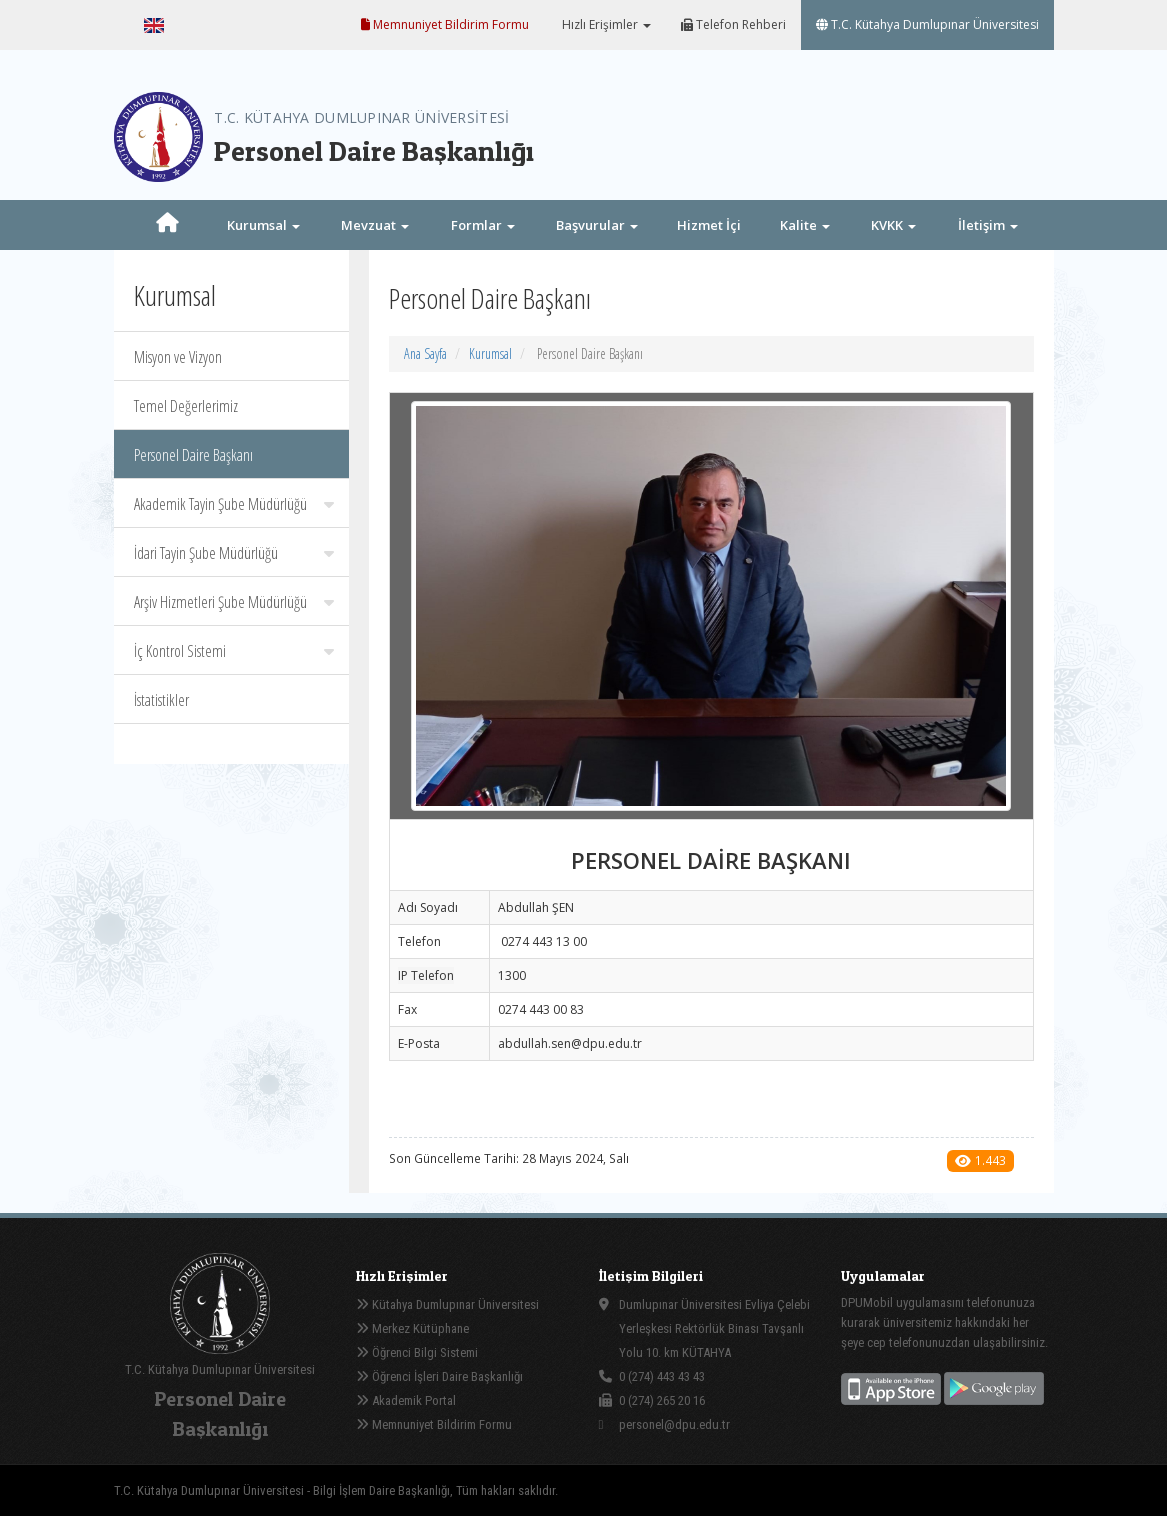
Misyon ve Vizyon (178, 357)
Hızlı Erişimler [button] (605, 24)
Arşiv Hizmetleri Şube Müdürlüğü (234, 602)
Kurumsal (490, 353)
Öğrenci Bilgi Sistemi (417, 1352)
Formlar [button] (483, 225)
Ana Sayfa (425, 353)
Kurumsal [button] (263, 225)
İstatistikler (161, 700)
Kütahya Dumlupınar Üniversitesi (447, 1304)
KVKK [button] (893, 225)
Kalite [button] (805, 225)
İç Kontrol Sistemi (234, 651)
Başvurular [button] (597, 225)
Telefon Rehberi (733, 24)
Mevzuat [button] (375, 225)
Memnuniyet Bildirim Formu (445, 24)
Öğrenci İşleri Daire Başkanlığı (439, 1376)
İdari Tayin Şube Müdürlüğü (234, 553)
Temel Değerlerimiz (186, 406)
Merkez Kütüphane (412, 1328)
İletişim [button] (988, 225)
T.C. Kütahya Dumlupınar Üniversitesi (927, 24)
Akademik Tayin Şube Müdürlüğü (234, 504)
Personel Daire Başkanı (193, 455)
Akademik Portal (406, 1400)
